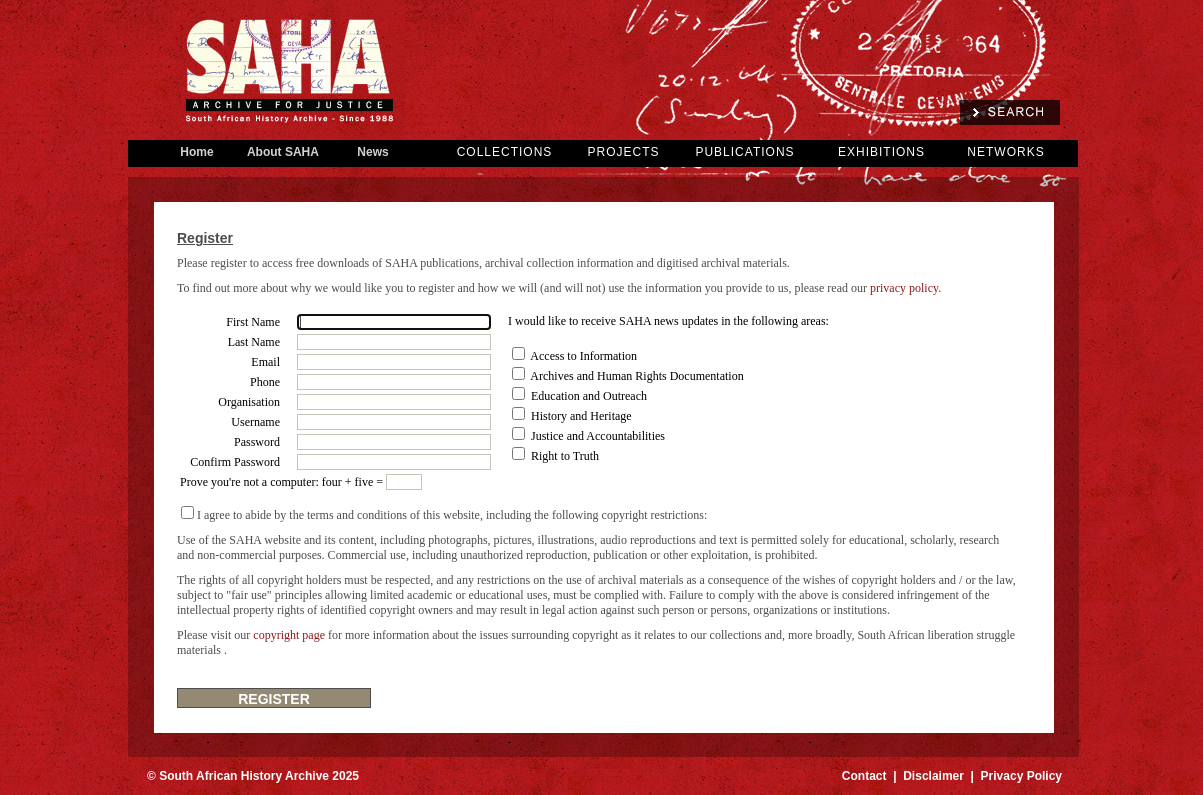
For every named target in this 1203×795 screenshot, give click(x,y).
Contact (864, 776)
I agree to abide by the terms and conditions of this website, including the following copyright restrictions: (452, 515)
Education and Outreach (589, 396)
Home (197, 152)
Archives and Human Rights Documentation (636, 376)
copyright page (289, 635)
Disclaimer (933, 776)
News (373, 152)
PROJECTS (623, 152)
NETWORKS (1005, 152)
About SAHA (283, 152)
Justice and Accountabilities (598, 436)
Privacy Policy (1021, 776)
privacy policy (904, 288)
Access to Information (583, 356)
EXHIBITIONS (881, 152)
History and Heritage (581, 416)
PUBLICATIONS (744, 152)
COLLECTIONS (505, 152)
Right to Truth (565, 456)
